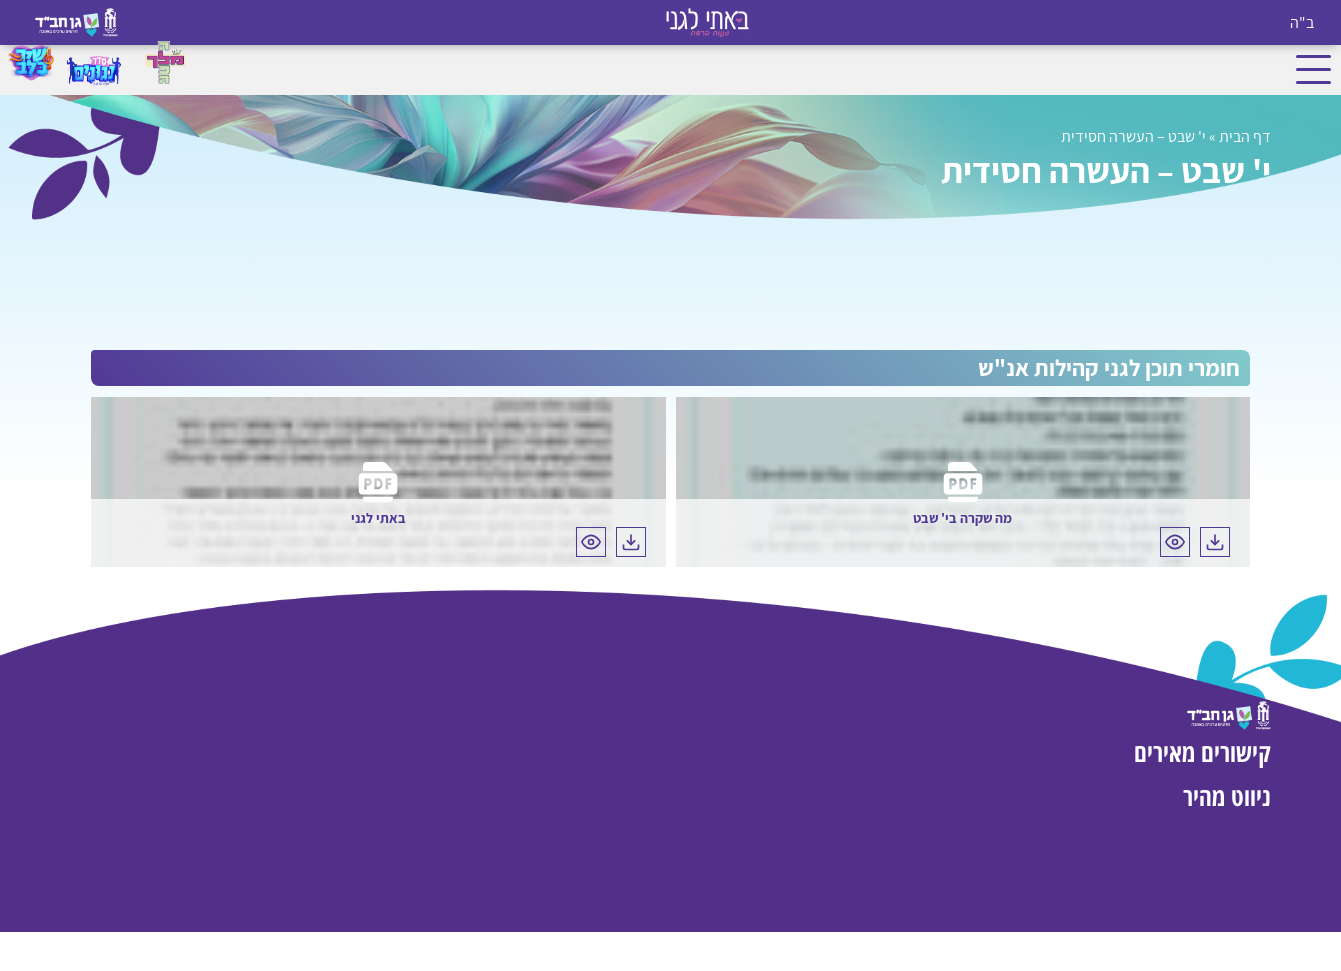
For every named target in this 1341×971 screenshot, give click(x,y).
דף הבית (1245, 136)
